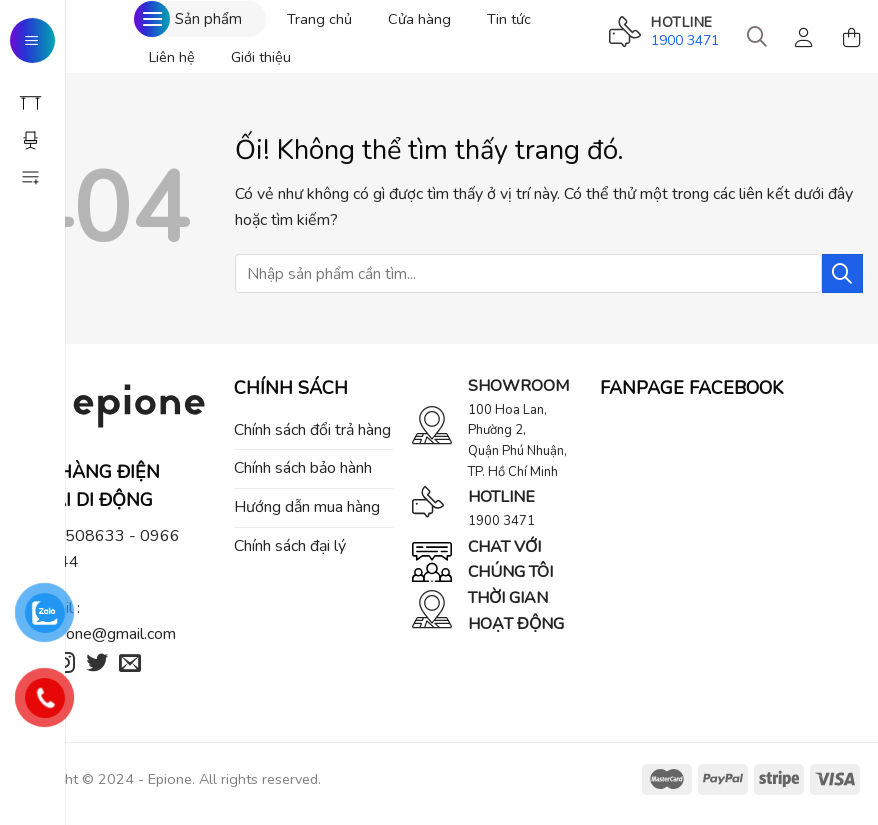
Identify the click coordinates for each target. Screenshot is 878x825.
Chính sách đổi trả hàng (312, 430)
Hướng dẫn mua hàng (307, 507)
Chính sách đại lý (290, 546)
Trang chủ (319, 19)
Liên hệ (172, 57)
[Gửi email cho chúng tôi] (130, 664)
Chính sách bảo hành (303, 468)
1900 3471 (685, 40)
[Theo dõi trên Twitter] (97, 664)
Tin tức (509, 19)
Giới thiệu (261, 57)
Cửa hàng (419, 19)
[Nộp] (842, 273)
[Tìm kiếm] (757, 37)
